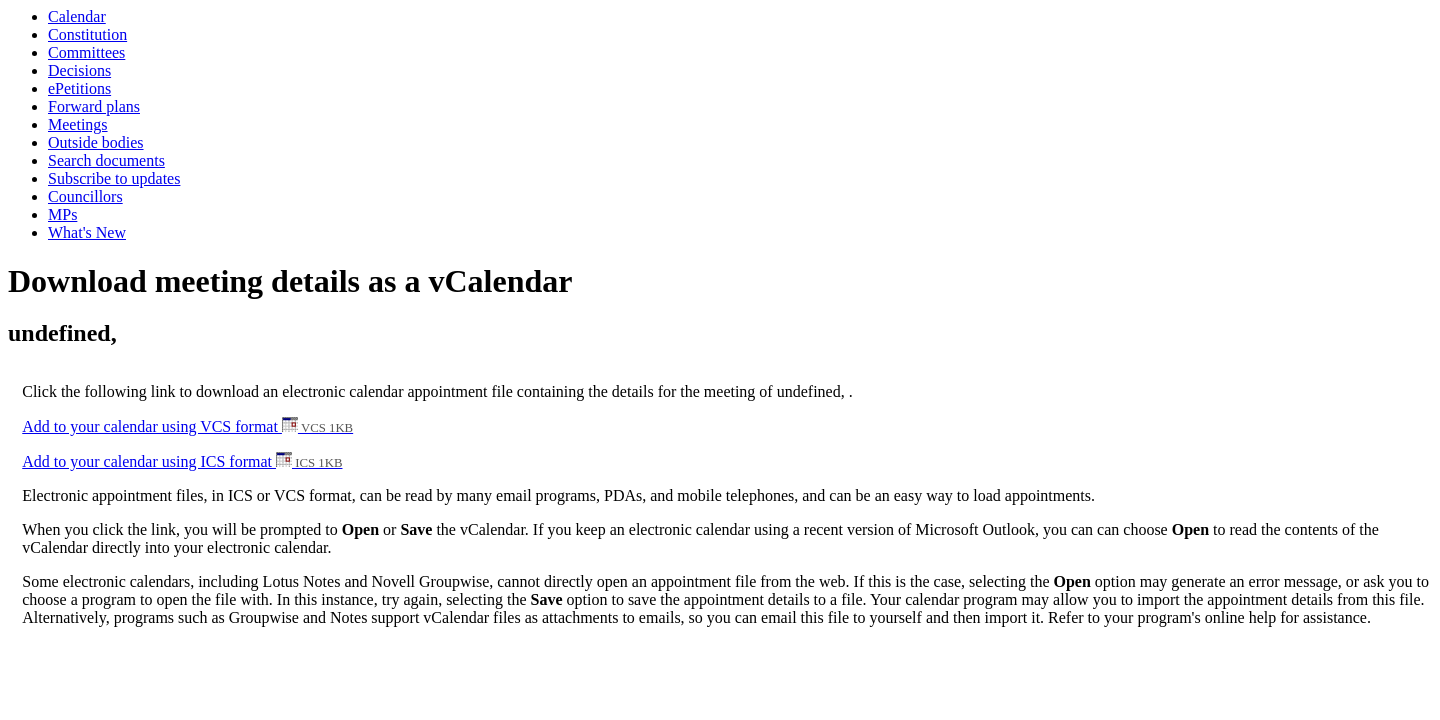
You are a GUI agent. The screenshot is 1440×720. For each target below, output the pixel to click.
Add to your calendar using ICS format (182, 461)
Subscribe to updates (114, 178)
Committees (86, 52)
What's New (87, 232)
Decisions (79, 70)
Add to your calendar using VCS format (187, 426)
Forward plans (94, 106)
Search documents (106, 160)
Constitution (87, 34)
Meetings (78, 124)
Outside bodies (96, 142)
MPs (62, 214)
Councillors (85, 196)
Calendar (77, 16)
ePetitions (79, 88)
